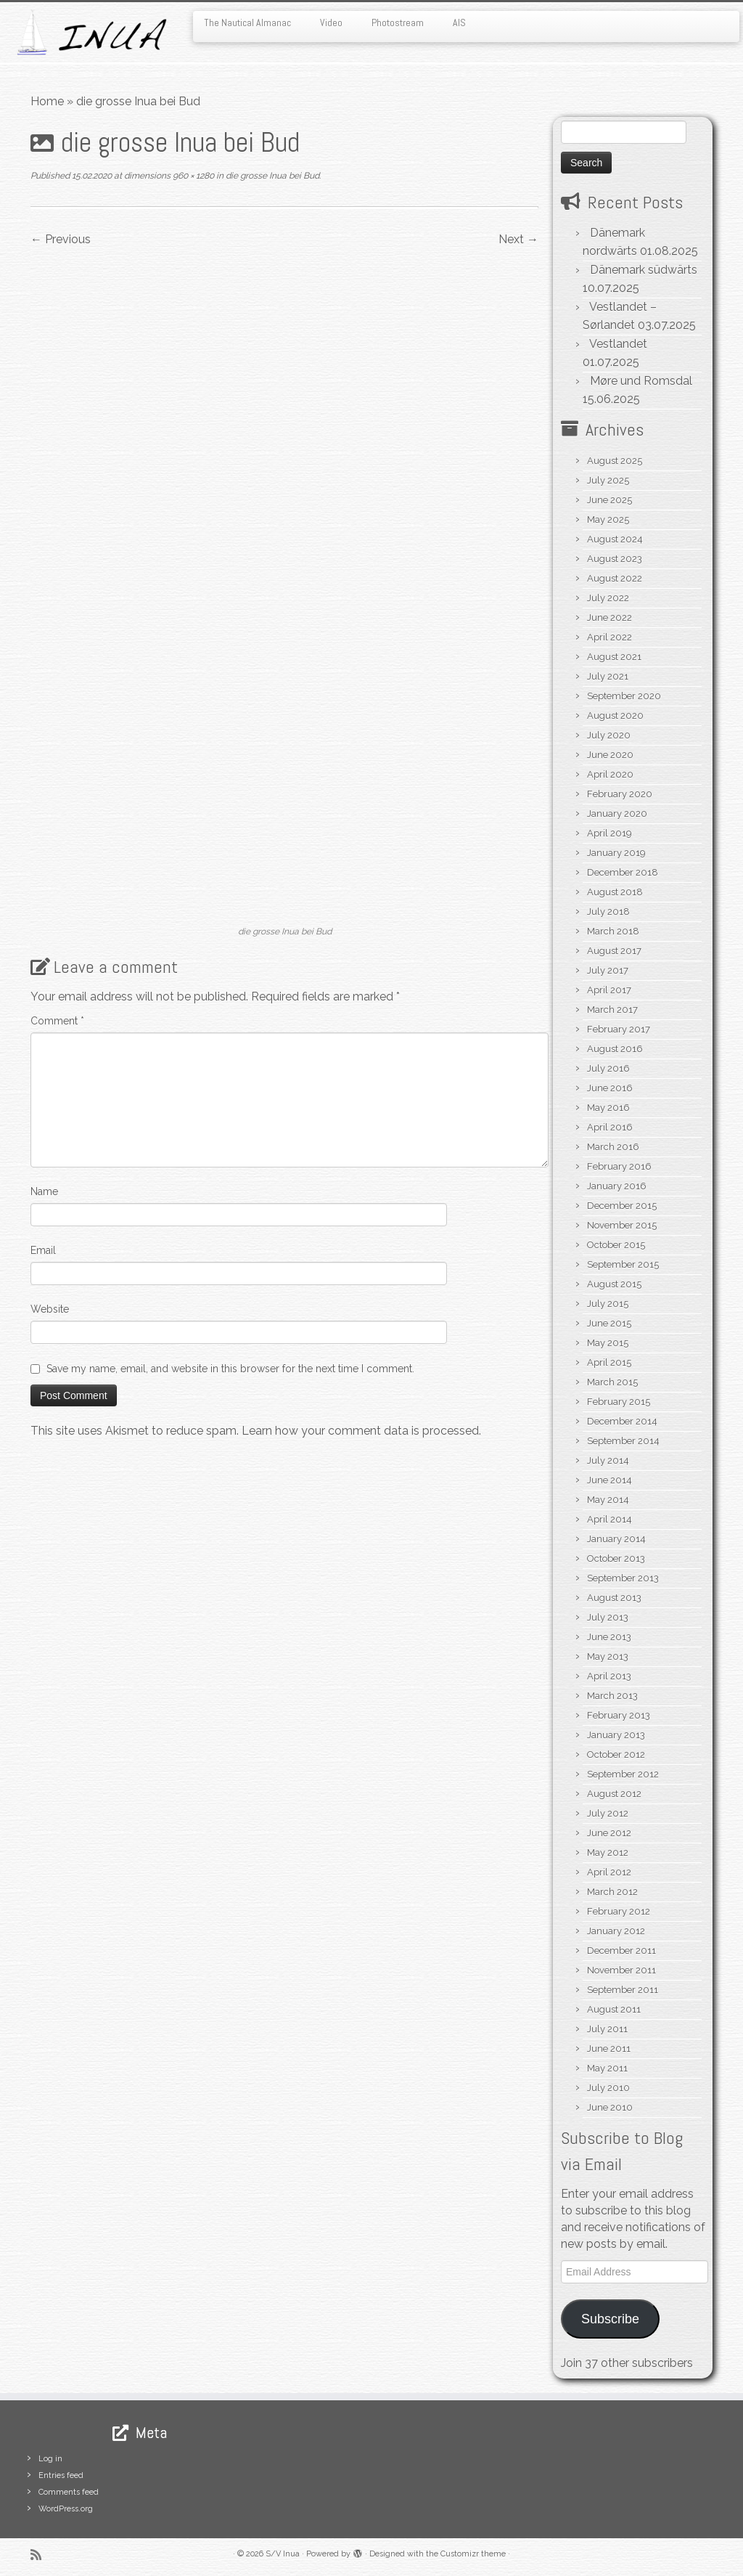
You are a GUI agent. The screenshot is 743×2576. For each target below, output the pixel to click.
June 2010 (610, 2107)
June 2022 (609, 617)
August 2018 (615, 891)
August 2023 (614, 558)
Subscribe (610, 2319)
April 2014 (609, 1519)
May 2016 (608, 1107)
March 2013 (612, 1695)
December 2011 (621, 1950)
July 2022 (608, 597)
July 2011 (607, 2028)
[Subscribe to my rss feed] (40, 2554)
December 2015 (622, 1205)
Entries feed (60, 2475)
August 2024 (615, 539)
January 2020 (617, 813)
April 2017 (609, 990)
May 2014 (608, 1499)
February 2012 (618, 1911)
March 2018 (613, 931)
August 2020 (615, 715)
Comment (57, 1021)
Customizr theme (473, 2554)
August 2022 (614, 578)
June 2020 (610, 754)
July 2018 (608, 911)
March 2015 (612, 1382)
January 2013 (616, 1734)
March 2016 (613, 1146)
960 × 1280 (192, 176)
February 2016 (619, 1166)
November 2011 (621, 1970)
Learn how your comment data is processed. (361, 1431)
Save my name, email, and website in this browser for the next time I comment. (230, 1368)
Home (47, 101)
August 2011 (614, 2009)
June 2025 (609, 499)
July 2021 (607, 676)
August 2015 (614, 1284)
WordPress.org (65, 2509)
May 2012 (607, 1852)
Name (44, 1191)
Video (331, 22)
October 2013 (616, 1558)
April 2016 (610, 1127)
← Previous (60, 239)
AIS (459, 22)
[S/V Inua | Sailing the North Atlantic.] (87, 32)
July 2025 (608, 480)
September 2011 (622, 1989)
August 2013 (614, 1597)
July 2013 (607, 1617)
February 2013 (618, 1715)
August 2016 (615, 1048)
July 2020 (609, 735)
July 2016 (608, 1068)
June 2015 (609, 1323)
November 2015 (622, 1225)
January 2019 (616, 852)
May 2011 (607, 2068)
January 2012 (616, 1930)
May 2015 (607, 1342)
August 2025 (614, 460)
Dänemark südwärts (643, 270)
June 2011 (609, 2048)
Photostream (398, 22)
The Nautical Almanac (247, 22)
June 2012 (609, 1832)
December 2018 (622, 872)
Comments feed (68, 2492)
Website (49, 1309)
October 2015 (616, 1244)
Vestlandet (618, 344)
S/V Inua (283, 2554)
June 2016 (610, 1088)
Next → (518, 239)
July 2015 (607, 1303)
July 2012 (607, 1813)
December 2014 (622, 1421)
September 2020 (624, 695)
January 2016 (616, 1186)
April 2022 (609, 637)
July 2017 (607, 970)
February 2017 (618, 1029)
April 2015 (609, 1362)
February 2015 (618, 1401)
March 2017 (612, 1009)
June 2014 (609, 1480)
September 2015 (623, 1264)
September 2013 (623, 1578)
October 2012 (616, 1754)
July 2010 (608, 2087)
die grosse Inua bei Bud (271, 176)
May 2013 (607, 1656)
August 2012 (614, 1793)
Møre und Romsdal (641, 381)
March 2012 (612, 1891)
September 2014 (623, 1440)
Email (43, 1250)
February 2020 (619, 793)
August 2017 (614, 950)
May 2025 (608, 519)
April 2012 (609, 1872)
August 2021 (614, 656)
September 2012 (623, 1774)
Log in (50, 2458)
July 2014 (608, 1460)
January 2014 (616, 1538)
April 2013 (609, 1676)
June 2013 (609, 1636)
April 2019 (609, 833)
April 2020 (610, 774)
